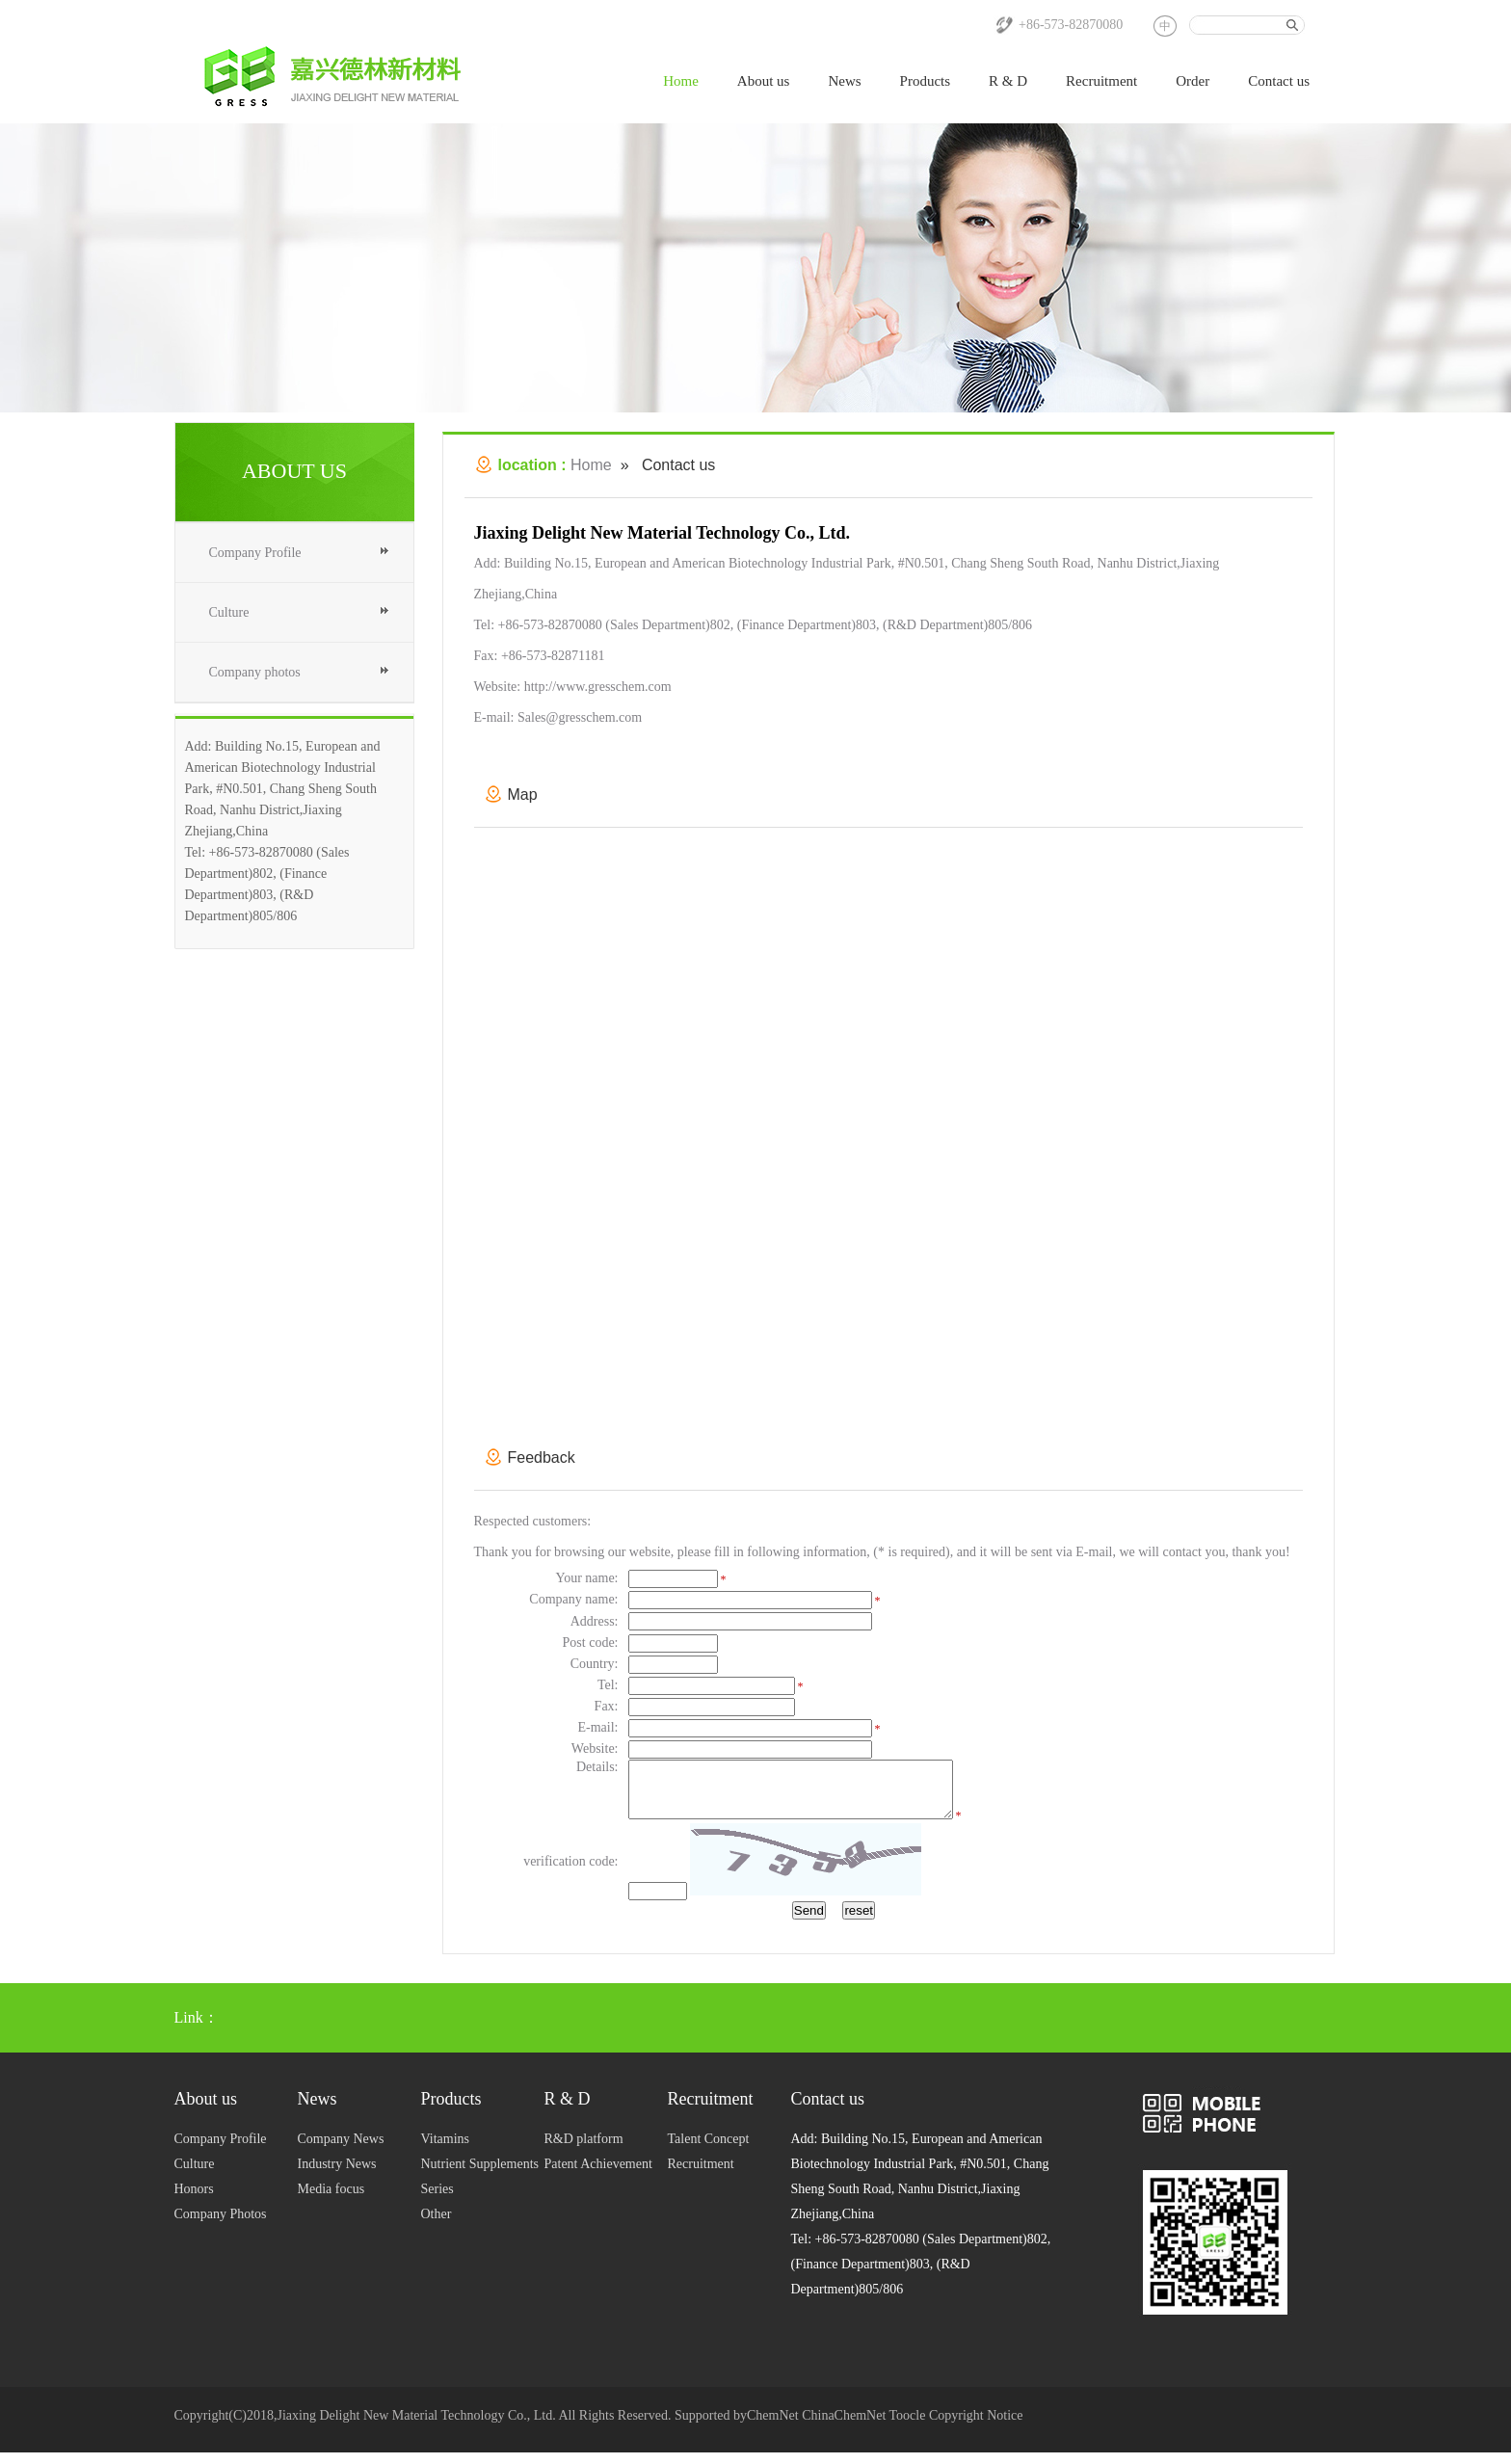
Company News (341, 2150)
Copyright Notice (976, 2427)
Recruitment (1101, 81)
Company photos (255, 672)
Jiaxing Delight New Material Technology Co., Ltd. (416, 2427)
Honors (194, 2200)
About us (763, 81)
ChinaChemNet (844, 2427)
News (844, 81)
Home (681, 81)
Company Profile (255, 552)
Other (436, 2225)
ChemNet (773, 2427)
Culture (229, 612)
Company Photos (220, 2225)
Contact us (1279, 81)
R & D (1008, 81)
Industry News (337, 2175)
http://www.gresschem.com (598, 686)
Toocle (907, 2427)
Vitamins (445, 2150)
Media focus (331, 2200)
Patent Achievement (598, 2175)
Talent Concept (709, 2150)
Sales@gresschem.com (579, 717)
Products (925, 81)
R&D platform (583, 2150)
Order (1192, 81)
